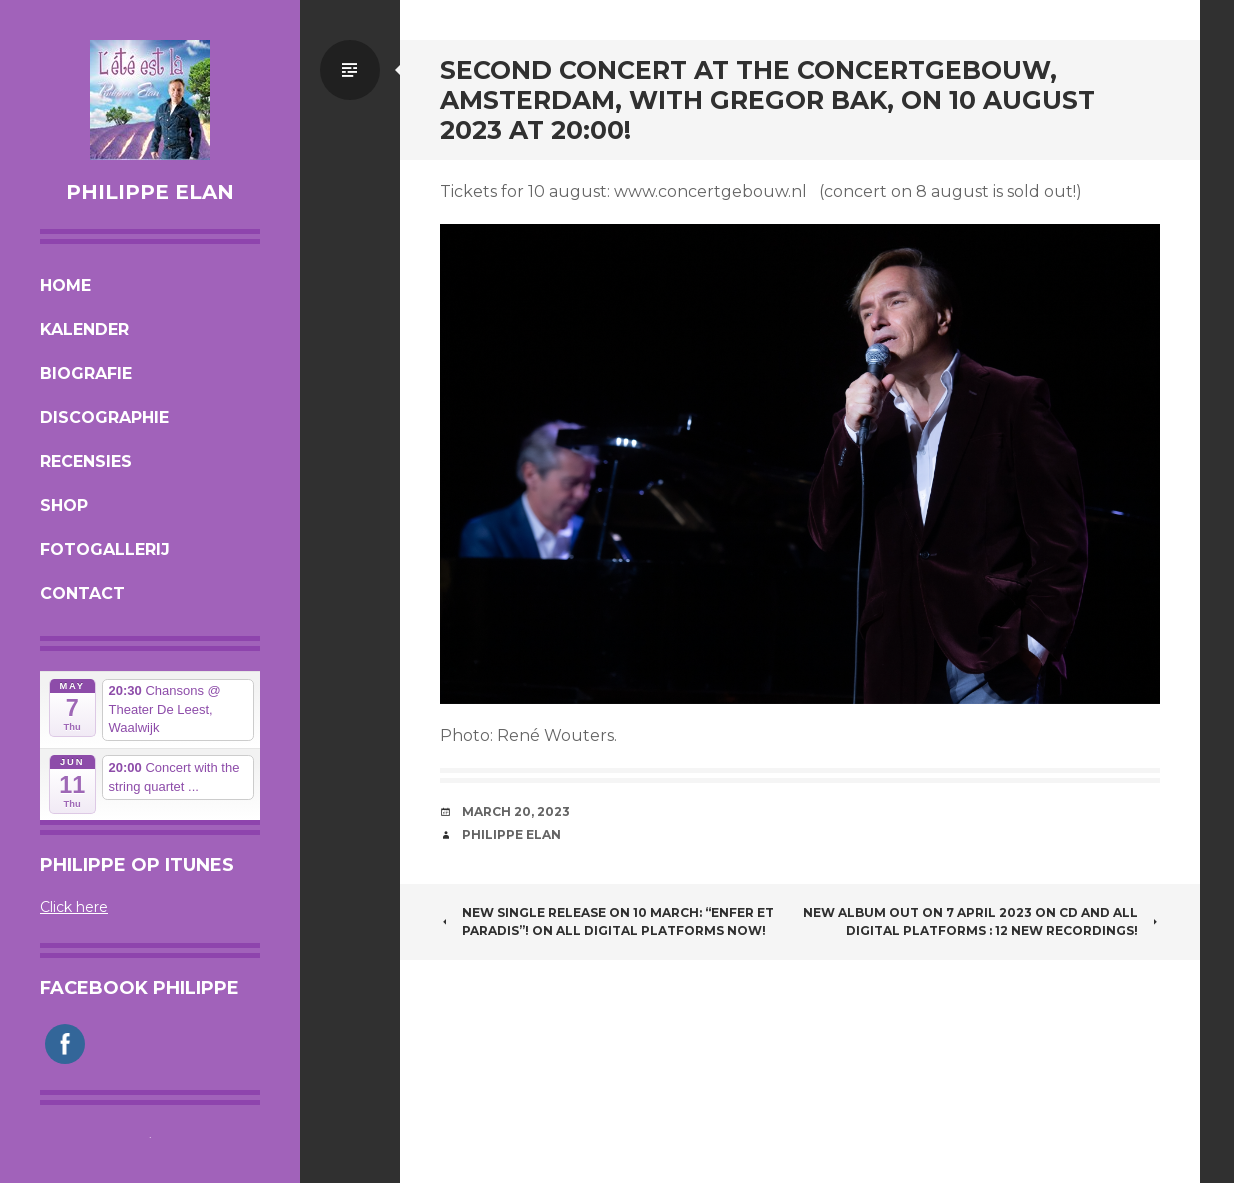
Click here (74, 907)
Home (65, 285)
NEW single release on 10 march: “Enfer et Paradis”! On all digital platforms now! (607, 921)
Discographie (104, 417)
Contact (82, 593)
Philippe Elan (150, 192)
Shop (64, 505)
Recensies (86, 461)
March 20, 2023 (516, 811)
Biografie (86, 373)
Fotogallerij (105, 549)
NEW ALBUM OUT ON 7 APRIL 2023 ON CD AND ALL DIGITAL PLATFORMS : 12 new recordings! (981, 921)
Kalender (84, 329)
